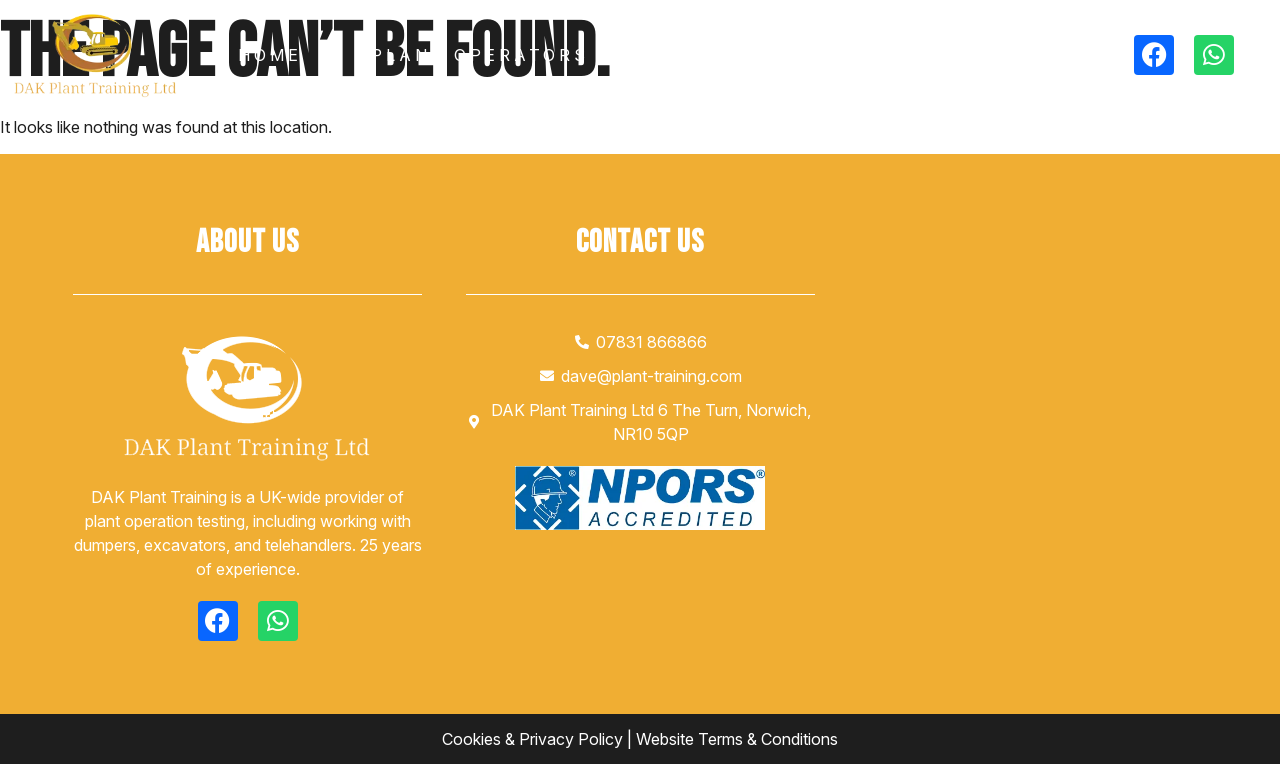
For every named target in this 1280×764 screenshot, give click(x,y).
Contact (989, 55)
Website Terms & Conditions (737, 739)
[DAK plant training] (1032, 414)
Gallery (816, 55)
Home (270, 55)
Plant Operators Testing (534, 55)
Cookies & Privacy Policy (532, 739)
